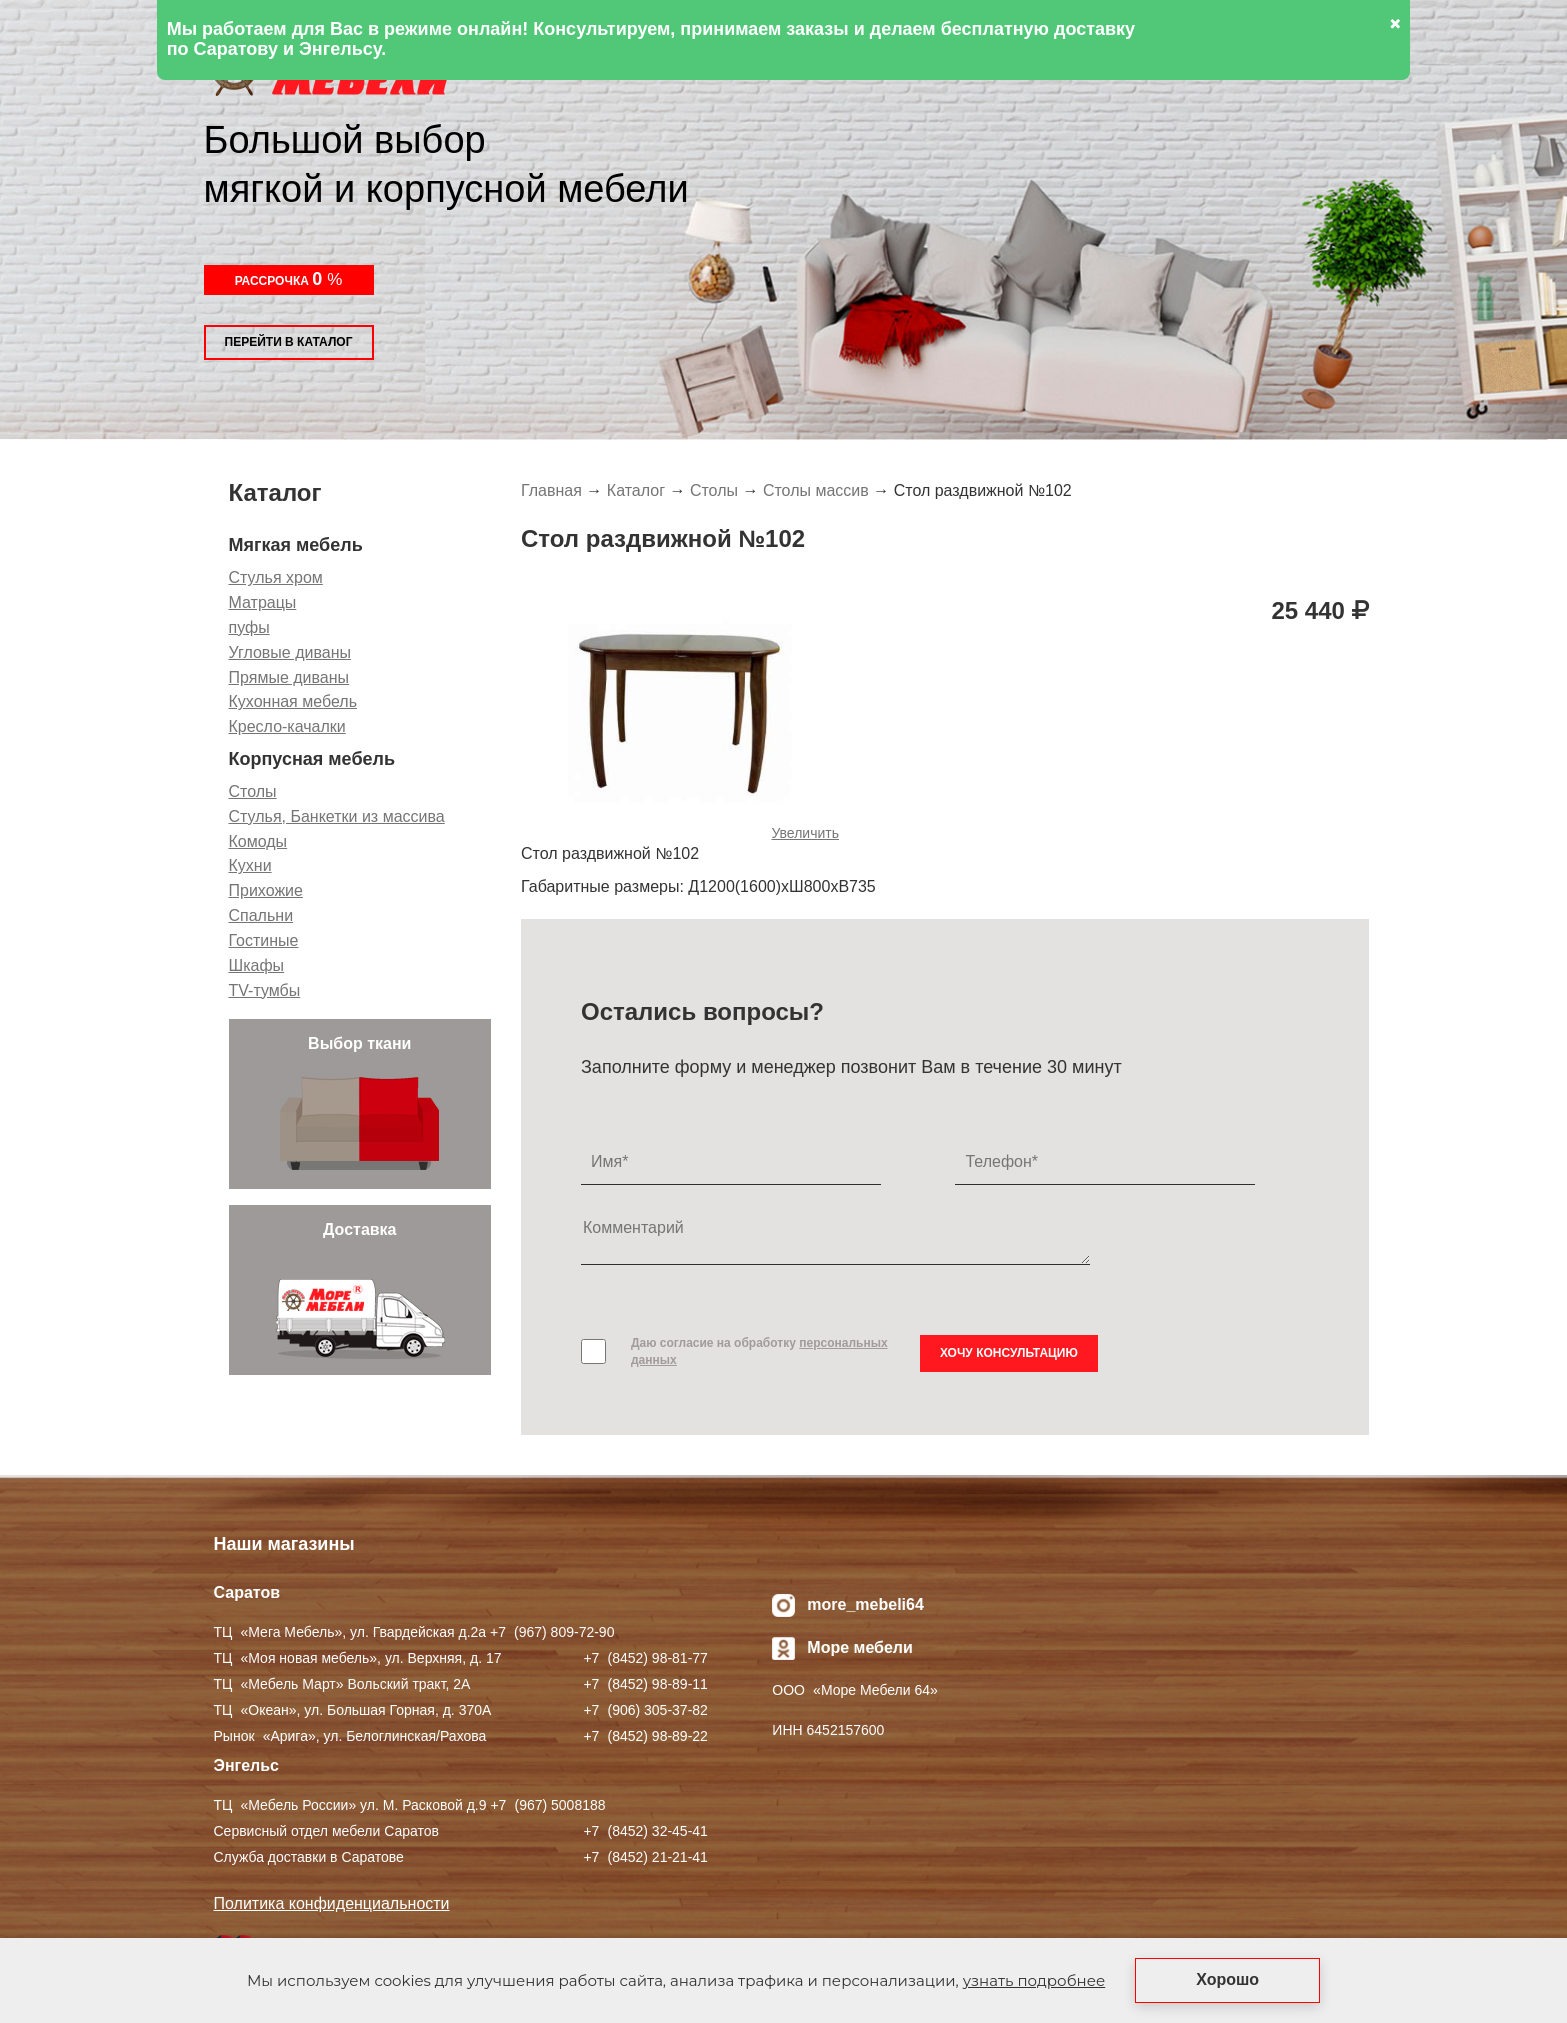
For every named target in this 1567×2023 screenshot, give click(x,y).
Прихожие (266, 890)
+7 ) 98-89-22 (645, 1736)
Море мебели (860, 1647)
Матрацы (263, 602)
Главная (551, 490)
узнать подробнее (1034, 1980)
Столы (253, 791)
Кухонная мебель (293, 701)
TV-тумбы (265, 990)
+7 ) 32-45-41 (645, 1831)
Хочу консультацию (1009, 1353)
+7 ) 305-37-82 (645, 1710)
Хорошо (1227, 1979)
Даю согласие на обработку (759, 1351)
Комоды (258, 841)
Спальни (261, 915)
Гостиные (264, 940)
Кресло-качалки (287, 726)
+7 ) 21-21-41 (645, 1857)
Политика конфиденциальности (332, 1903)
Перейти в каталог (289, 342)
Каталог (636, 490)
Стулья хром (276, 577)
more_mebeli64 (865, 1604)
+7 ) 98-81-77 (645, 1658)
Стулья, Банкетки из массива (337, 816)
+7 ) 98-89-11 (645, 1684)
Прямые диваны (289, 677)
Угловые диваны (290, 652)
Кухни (250, 865)
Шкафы (257, 965)
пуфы (249, 627)
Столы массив (816, 490)
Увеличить (805, 833)
